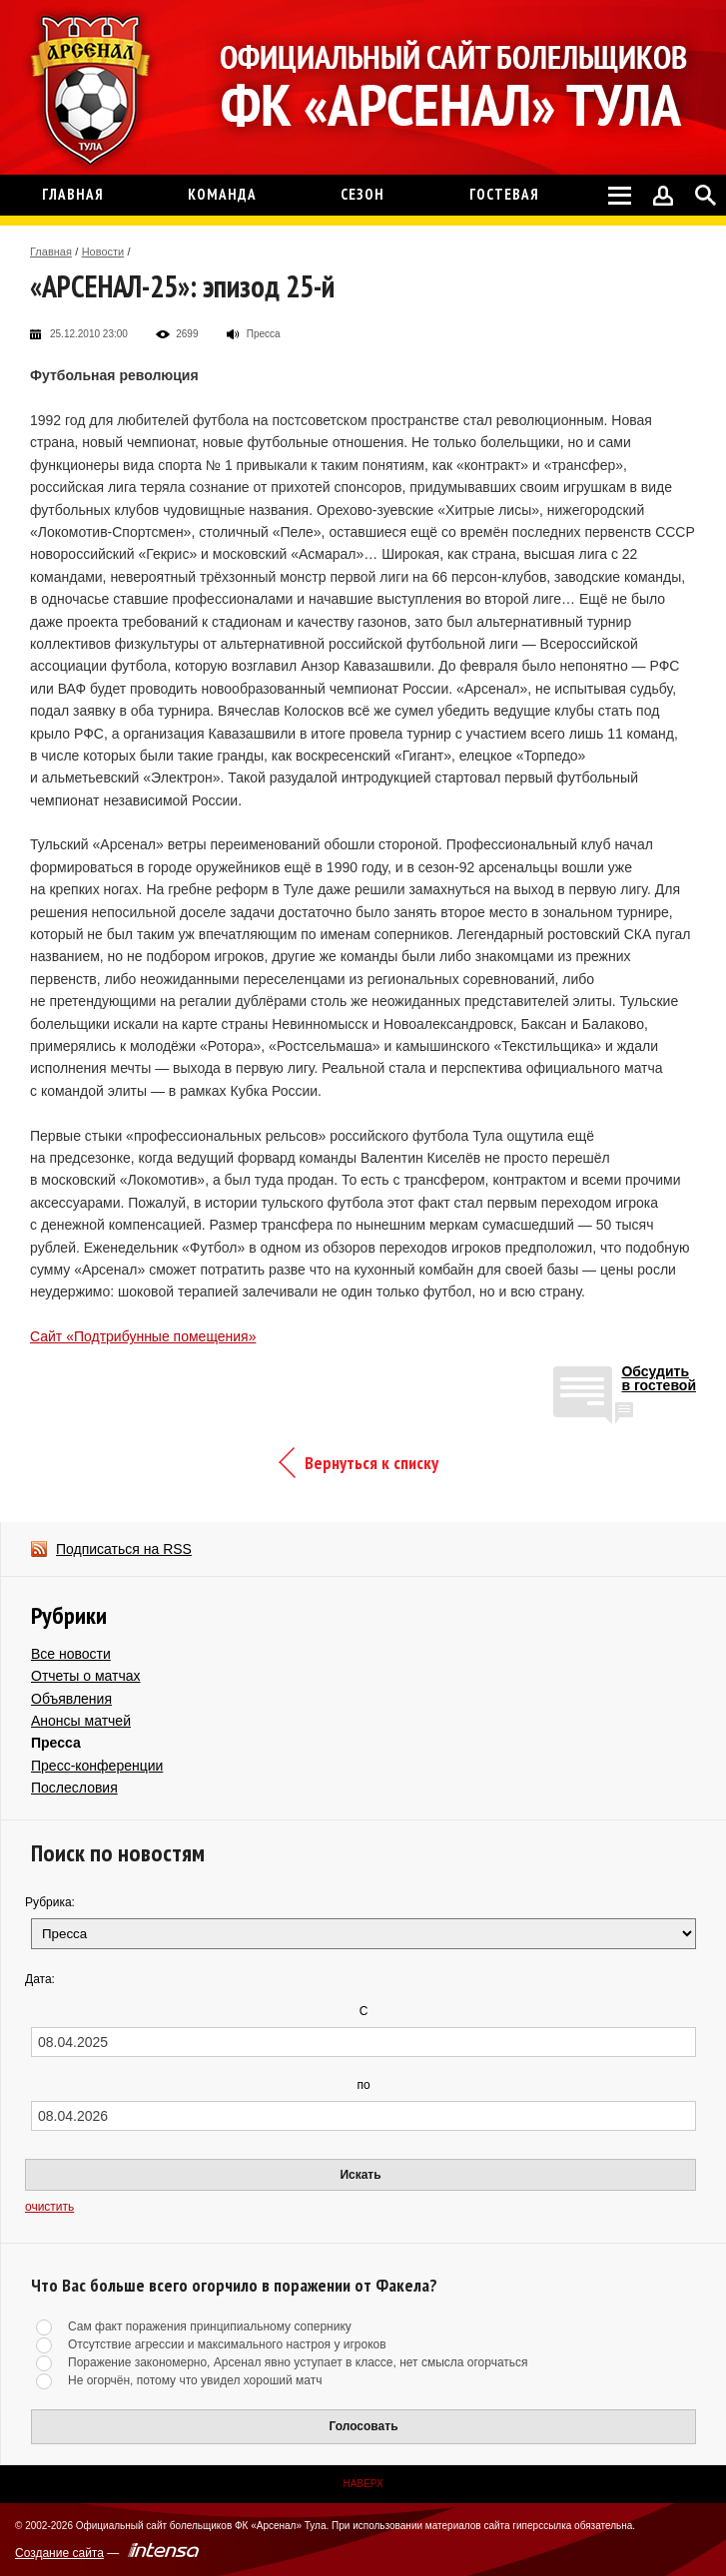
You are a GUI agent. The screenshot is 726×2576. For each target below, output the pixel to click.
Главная (51, 252)
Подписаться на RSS (124, 1549)
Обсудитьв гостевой (658, 1378)
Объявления (71, 1699)
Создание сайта (59, 2553)
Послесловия (74, 1788)
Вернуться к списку (371, 1462)
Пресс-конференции (97, 1766)
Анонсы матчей (81, 1721)
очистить (49, 2207)
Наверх (362, 2483)
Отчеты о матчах (86, 1676)
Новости (103, 252)
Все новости (71, 1654)
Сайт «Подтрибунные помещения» (143, 1336)
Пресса (56, 1743)
